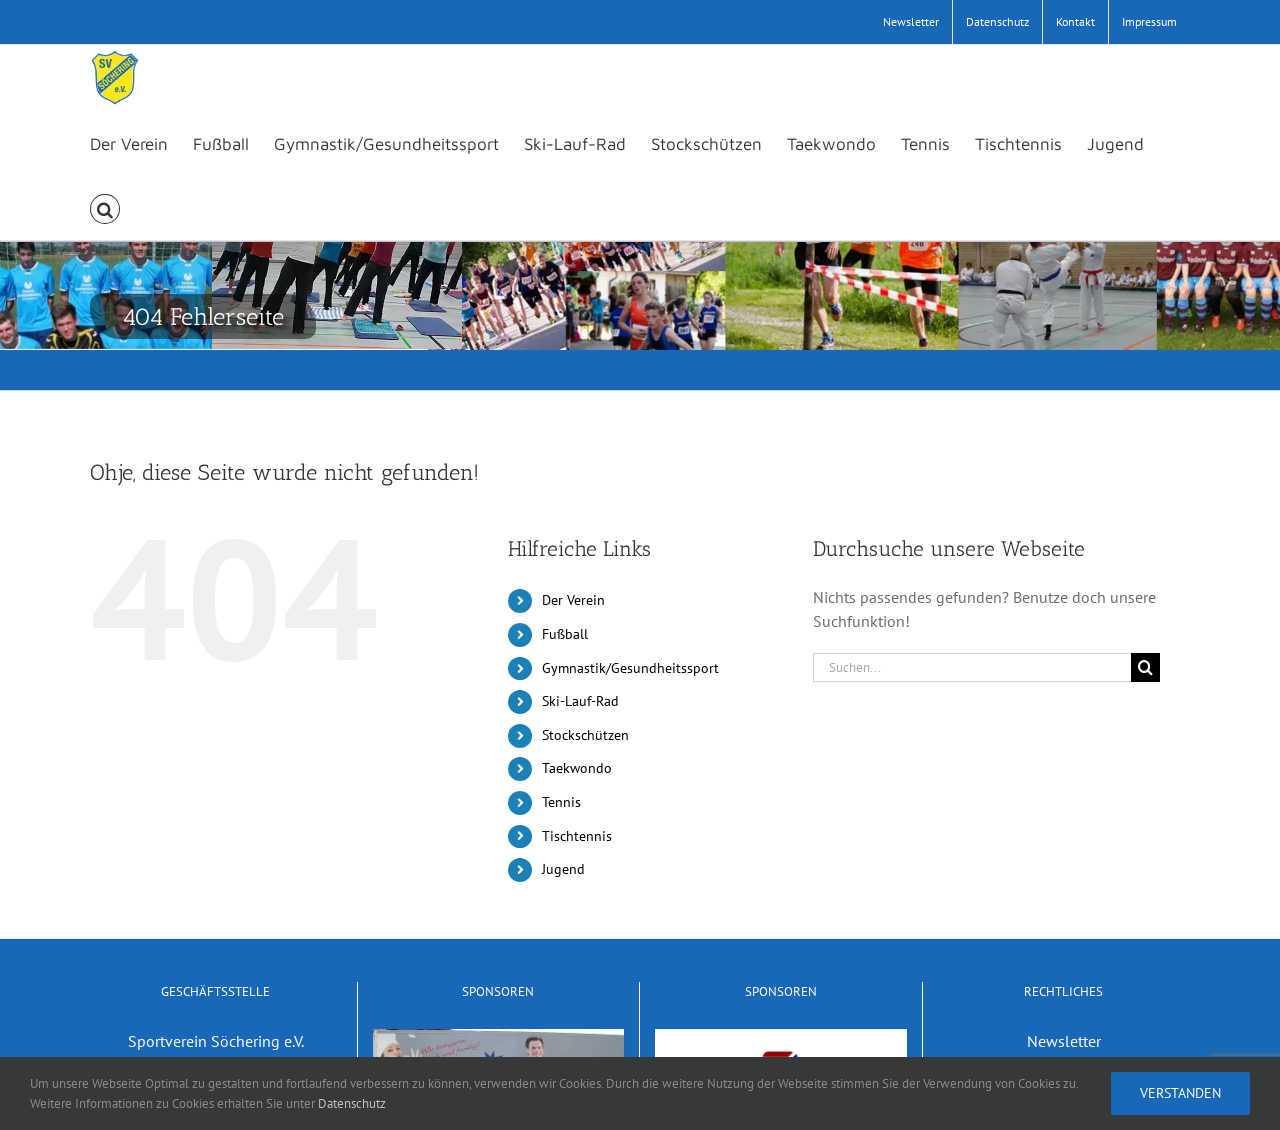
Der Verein (573, 600)
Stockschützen (585, 735)
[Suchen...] (972, 667)
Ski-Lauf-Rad (580, 701)
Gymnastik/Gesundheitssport (630, 668)
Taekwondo (577, 768)
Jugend (563, 869)
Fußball (565, 634)
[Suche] (1145, 667)
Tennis (561, 802)
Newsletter (1064, 1041)
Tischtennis (577, 836)
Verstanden (1180, 1093)
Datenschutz (352, 1103)
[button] (105, 207)
